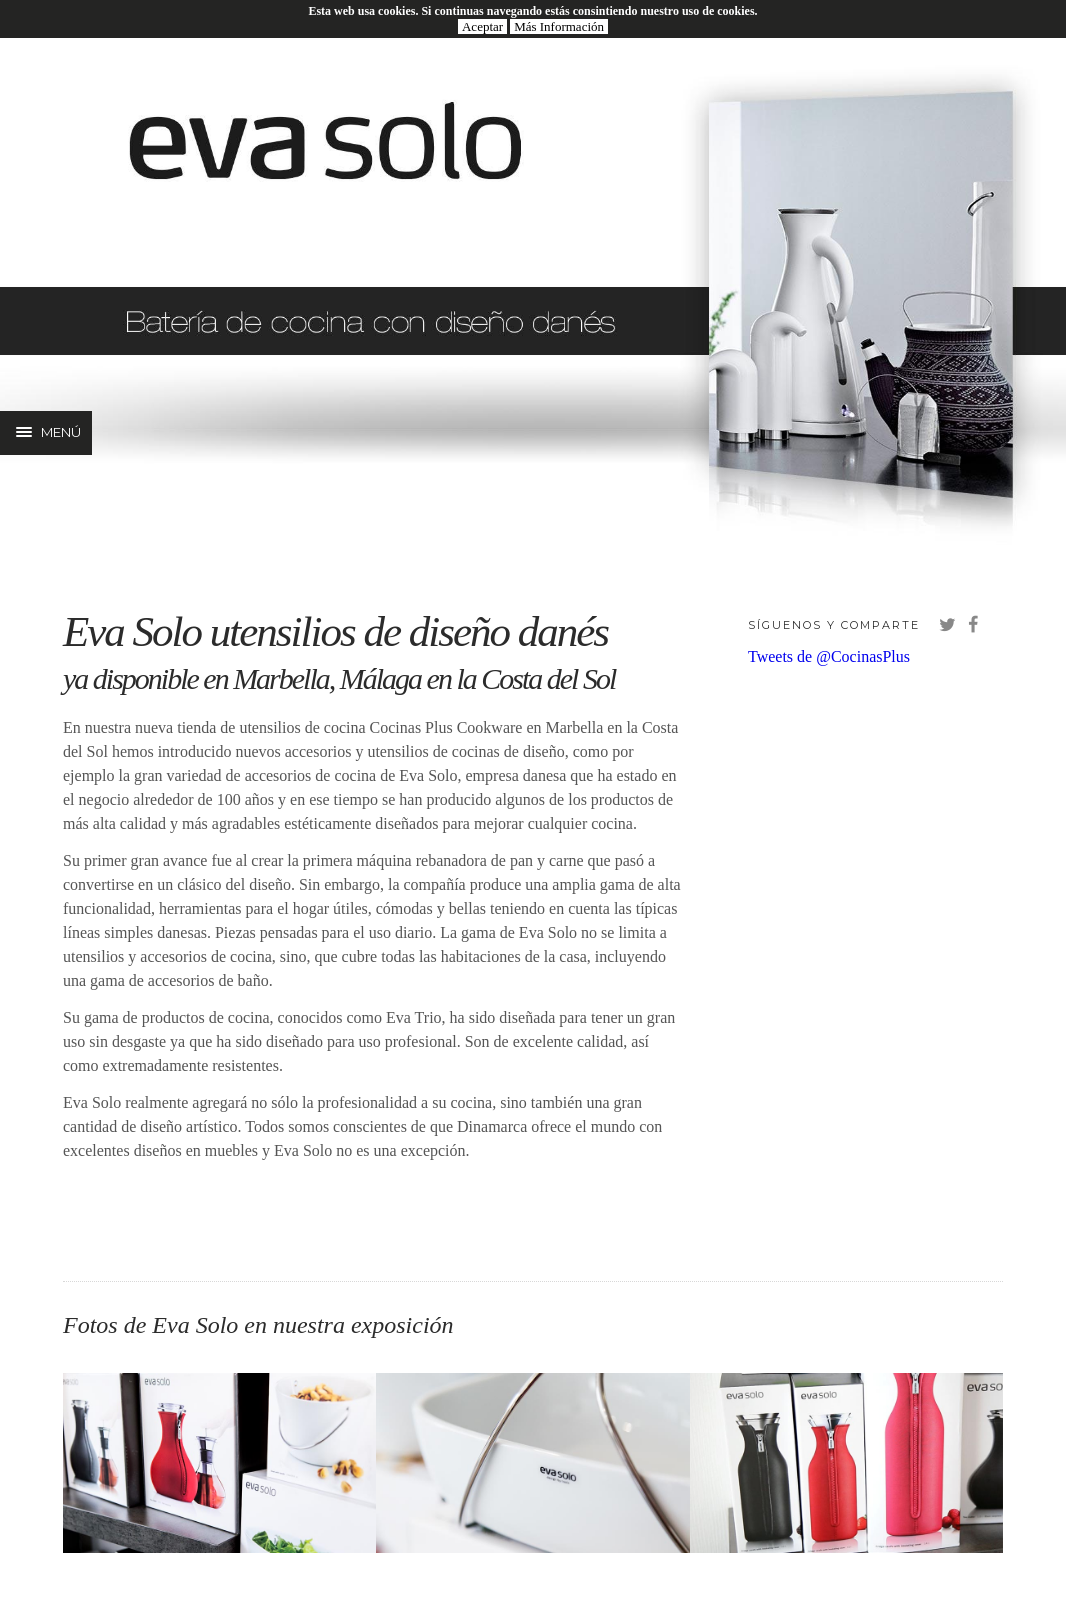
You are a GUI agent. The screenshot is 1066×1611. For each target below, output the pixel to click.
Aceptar (482, 26)
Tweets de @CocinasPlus (829, 656)
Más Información (559, 26)
